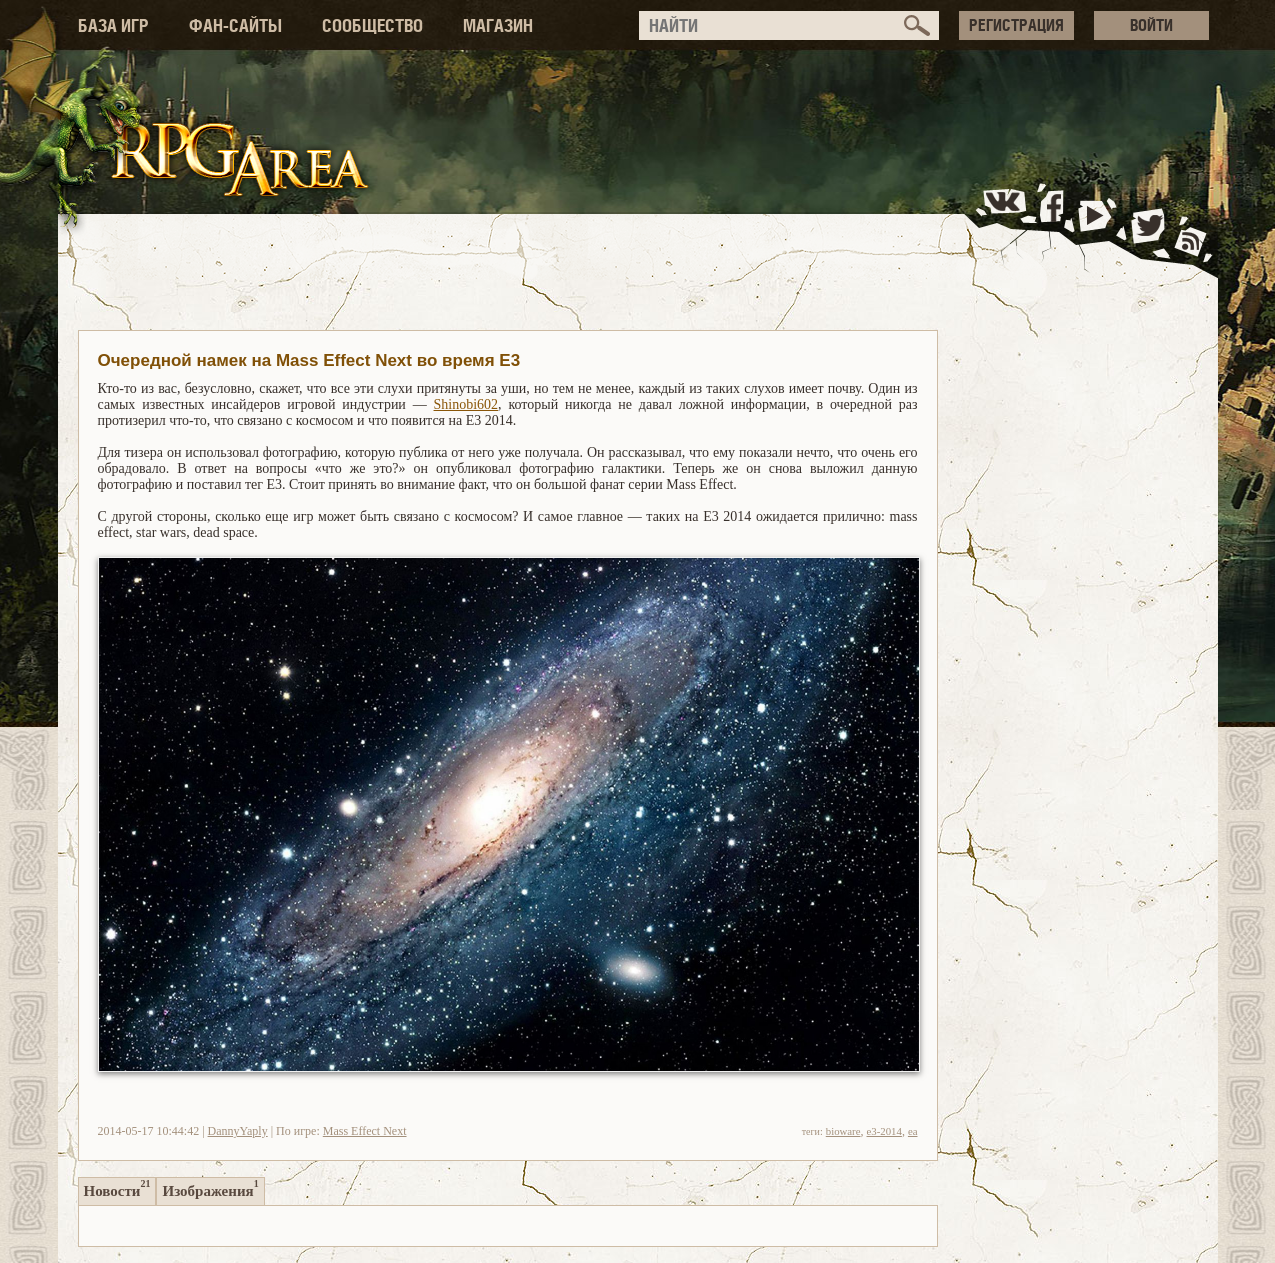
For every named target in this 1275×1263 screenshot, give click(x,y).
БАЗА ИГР (113, 25)
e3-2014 (884, 1131)
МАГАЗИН (498, 25)
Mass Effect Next (365, 1131)
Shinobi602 (466, 404)
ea (913, 1131)
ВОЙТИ (1151, 25)
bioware (843, 1131)
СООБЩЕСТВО (372, 25)
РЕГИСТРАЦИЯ (1016, 25)
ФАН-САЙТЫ (235, 25)
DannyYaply (238, 1131)
